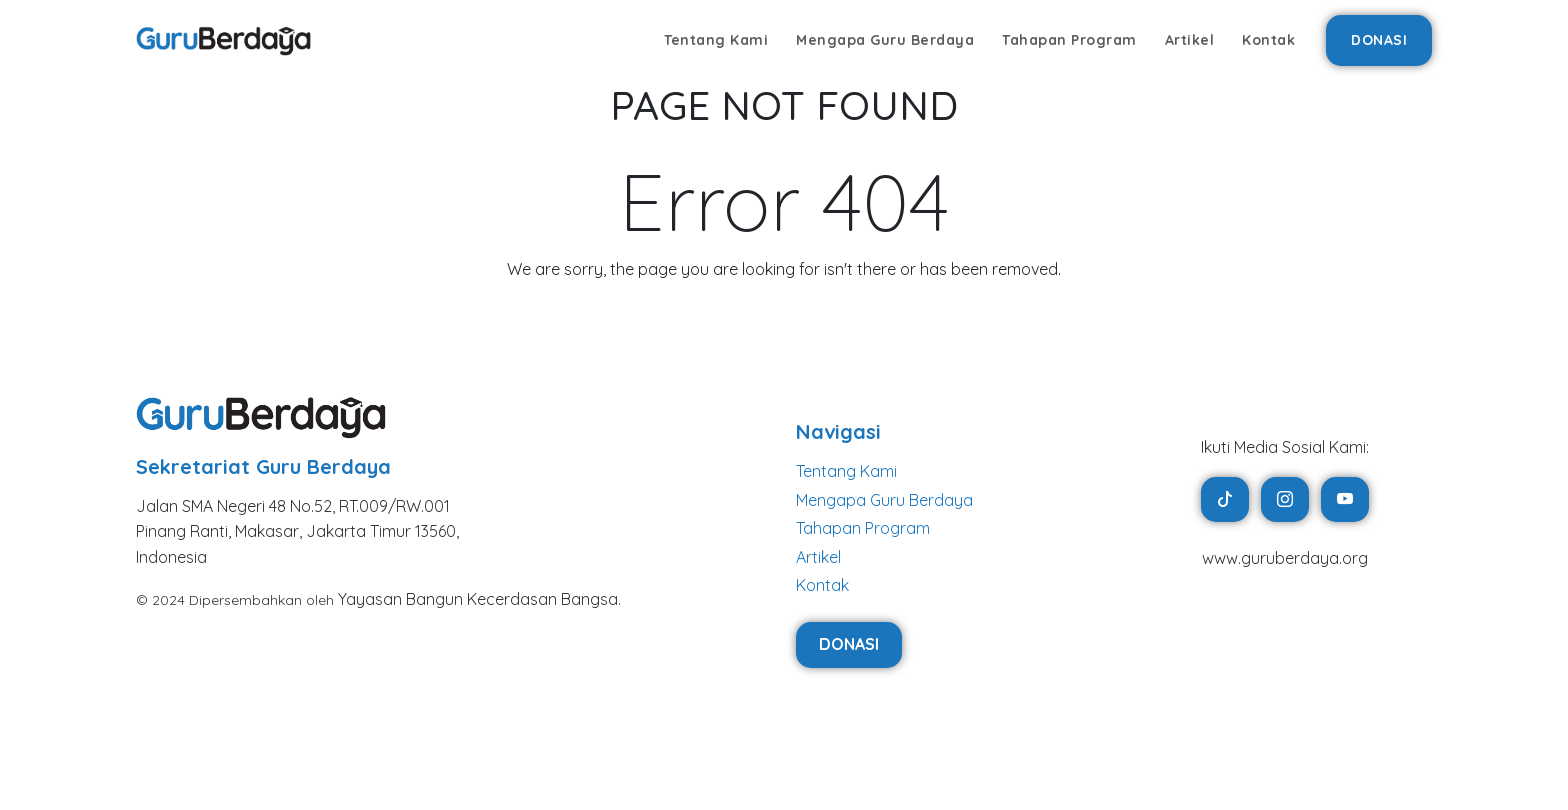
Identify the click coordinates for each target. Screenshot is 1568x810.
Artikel (1190, 40)
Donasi (1379, 40)
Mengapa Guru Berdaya (885, 40)
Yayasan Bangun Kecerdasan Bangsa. (479, 599)
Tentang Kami (716, 40)
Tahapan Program (1069, 40)
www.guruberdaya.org (1285, 558)
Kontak (1268, 40)
